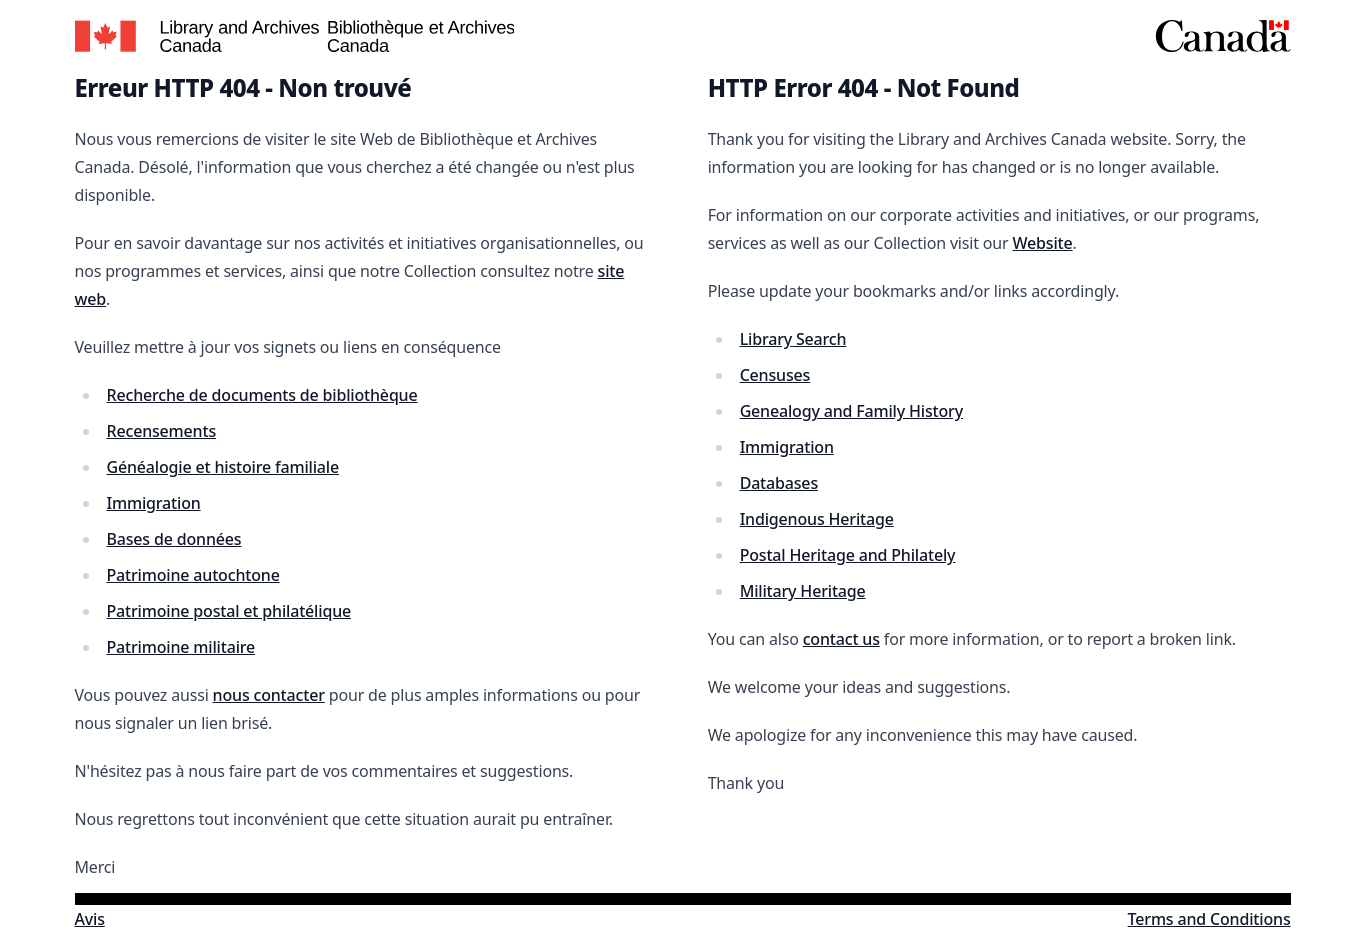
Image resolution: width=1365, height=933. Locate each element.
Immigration (154, 503)
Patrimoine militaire (181, 647)
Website (1042, 243)
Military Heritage (803, 591)
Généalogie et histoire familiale (223, 467)
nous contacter (269, 695)
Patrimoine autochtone (193, 575)
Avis (90, 919)
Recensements (162, 431)
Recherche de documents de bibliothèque (262, 395)
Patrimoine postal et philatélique (229, 611)
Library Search (793, 339)
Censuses (775, 375)
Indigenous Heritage (817, 519)
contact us (841, 639)
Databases (779, 483)
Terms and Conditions (1209, 919)
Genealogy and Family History (851, 411)
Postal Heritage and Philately (848, 555)
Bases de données (174, 539)
